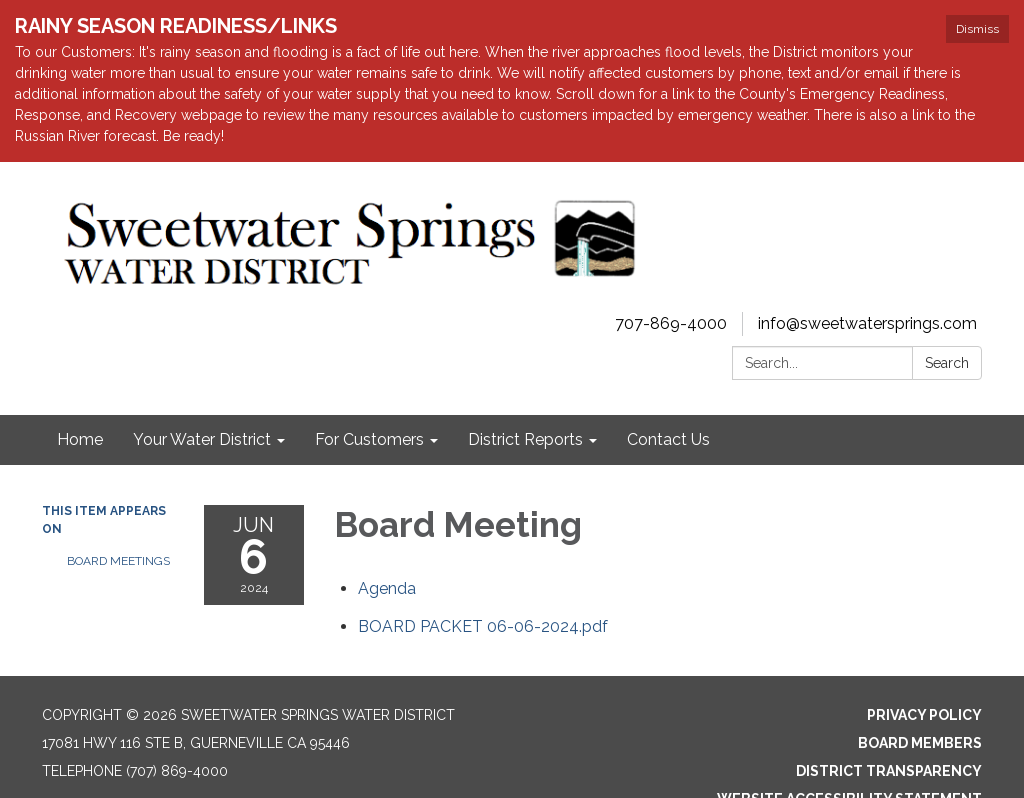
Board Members (920, 743)
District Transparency (889, 771)
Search (947, 363)
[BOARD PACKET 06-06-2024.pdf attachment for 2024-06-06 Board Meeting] (483, 626)
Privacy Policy (924, 715)
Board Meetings (118, 561)
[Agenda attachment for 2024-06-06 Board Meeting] (387, 588)
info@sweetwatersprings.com (867, 323)
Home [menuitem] (80, 439)
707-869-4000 (671, 323)
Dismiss (977, 29)
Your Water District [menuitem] (202, 439)
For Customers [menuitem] (369, 439)
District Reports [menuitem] (525, 439)
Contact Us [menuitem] (668, 439)
